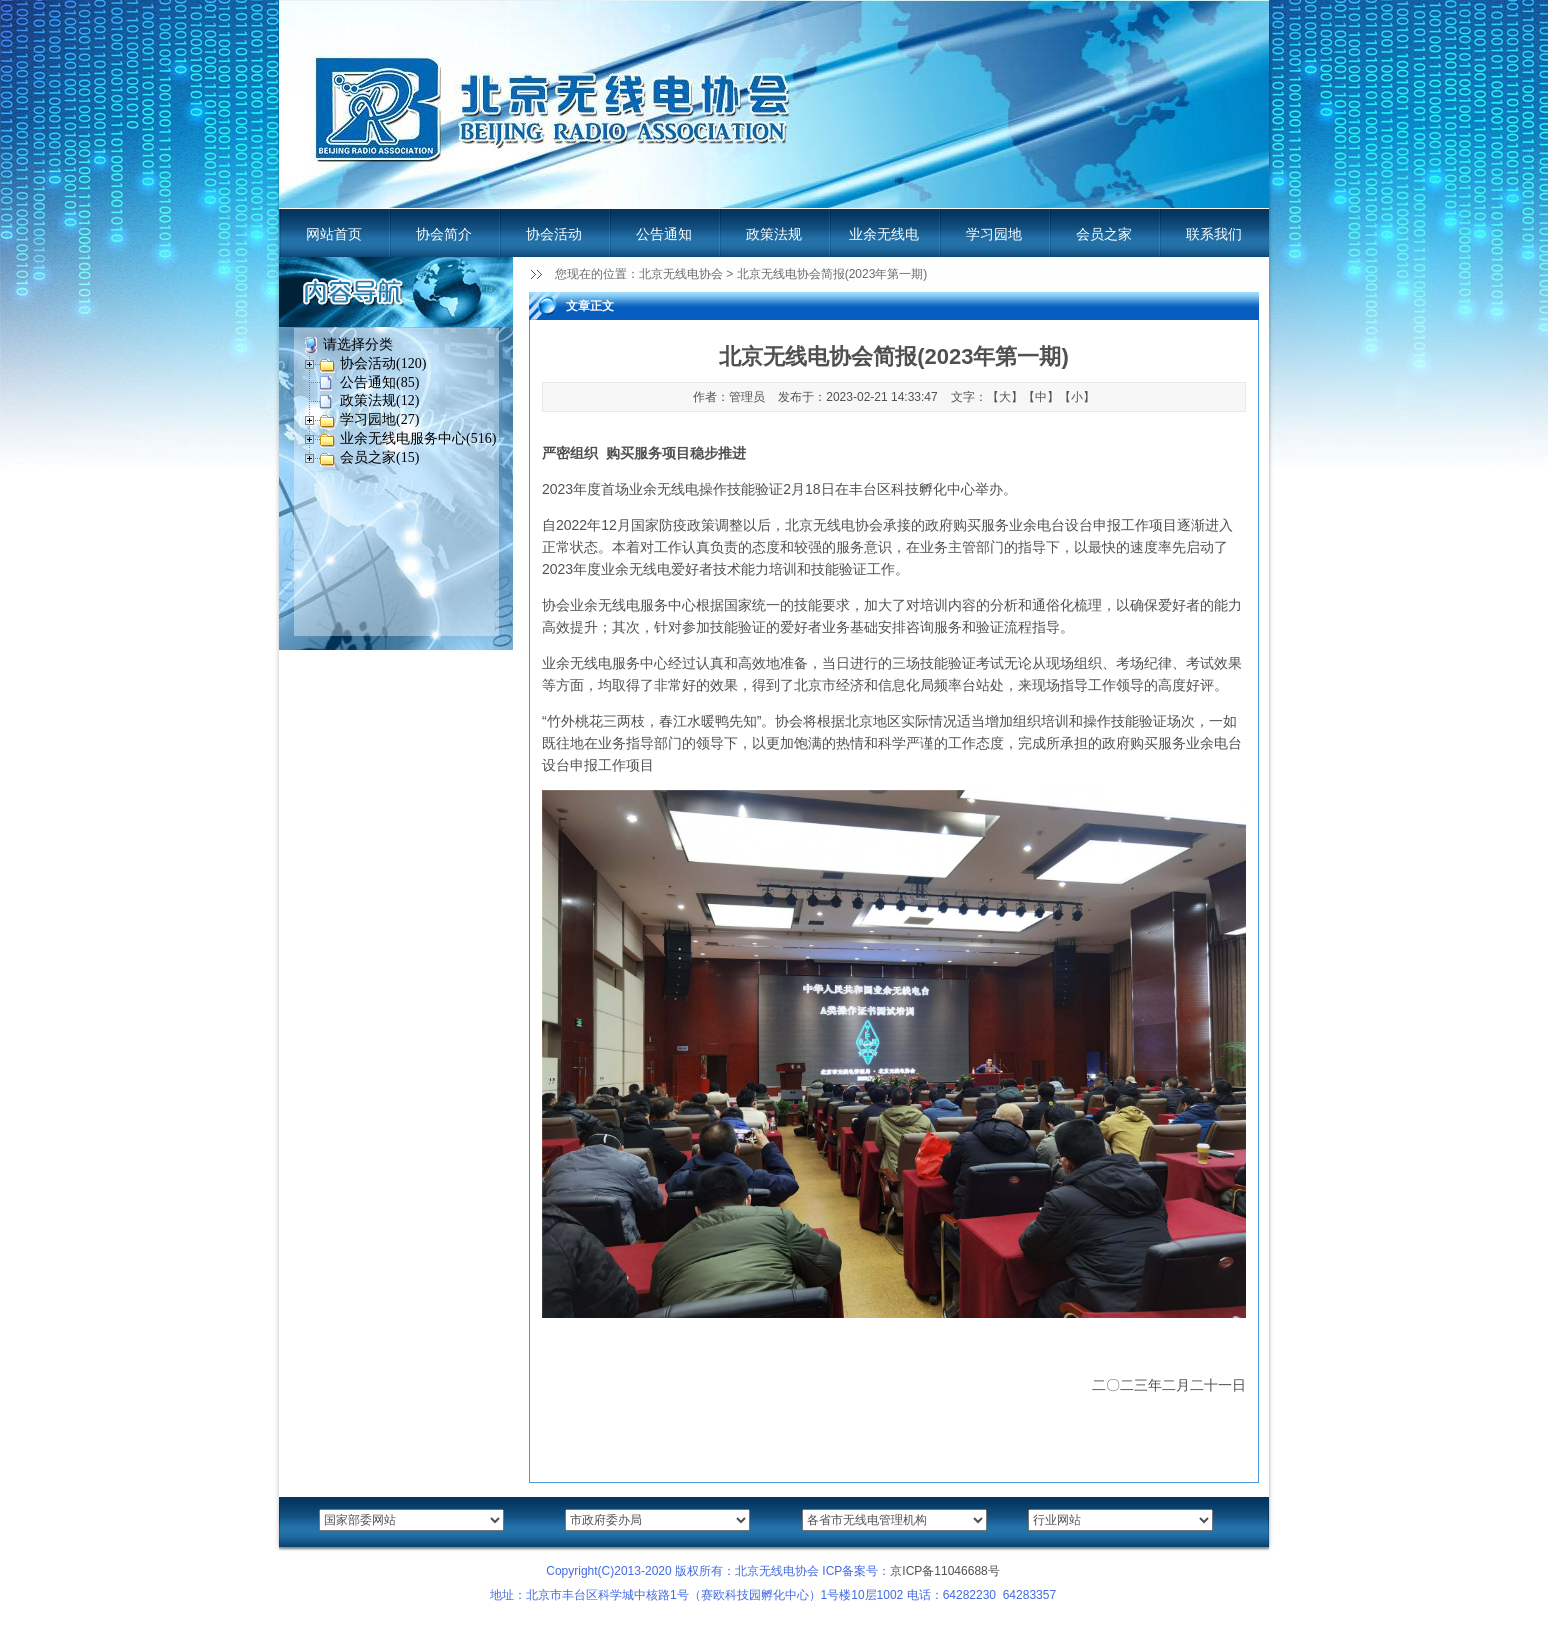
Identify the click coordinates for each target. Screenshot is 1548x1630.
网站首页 (334, 234)
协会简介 (444, 234)
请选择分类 (358, 344)
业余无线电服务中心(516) (418, 438)
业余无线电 (884, 234)
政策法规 (774, 234)
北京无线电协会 (681, 274)
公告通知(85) (379, 382)
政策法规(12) (379, 400)
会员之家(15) (379, 457)
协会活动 (554, 234)
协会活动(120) (383, 363)
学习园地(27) (379, 419)
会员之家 (1104, 234)
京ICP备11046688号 (944, 1571)
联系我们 (1214, 234)
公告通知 (664, 234)
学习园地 (994, 234)
